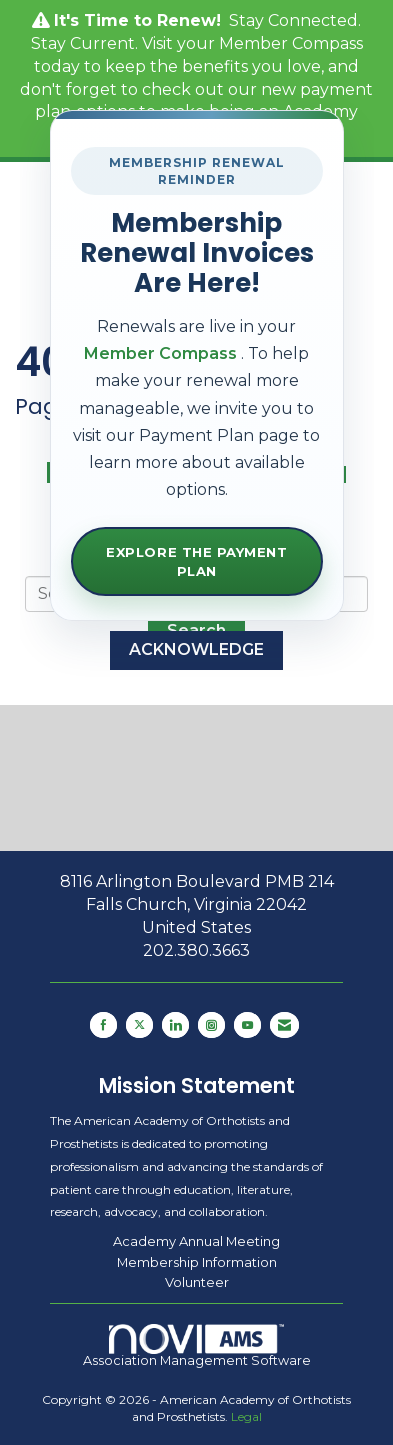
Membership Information (197, 1262)
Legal (246, 1416)
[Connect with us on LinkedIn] (175, 1025)
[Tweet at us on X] (139, 1025)
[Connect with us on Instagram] (211, 1025)
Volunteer (197, 1282)
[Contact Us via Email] (284, 1025)
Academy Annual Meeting (196, 1241)
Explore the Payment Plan (196, 561)
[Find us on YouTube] (247, 1025)
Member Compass (291, 43)
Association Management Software (197, 1346)
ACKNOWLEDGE (196, 649)
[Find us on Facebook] (103, 1025)
